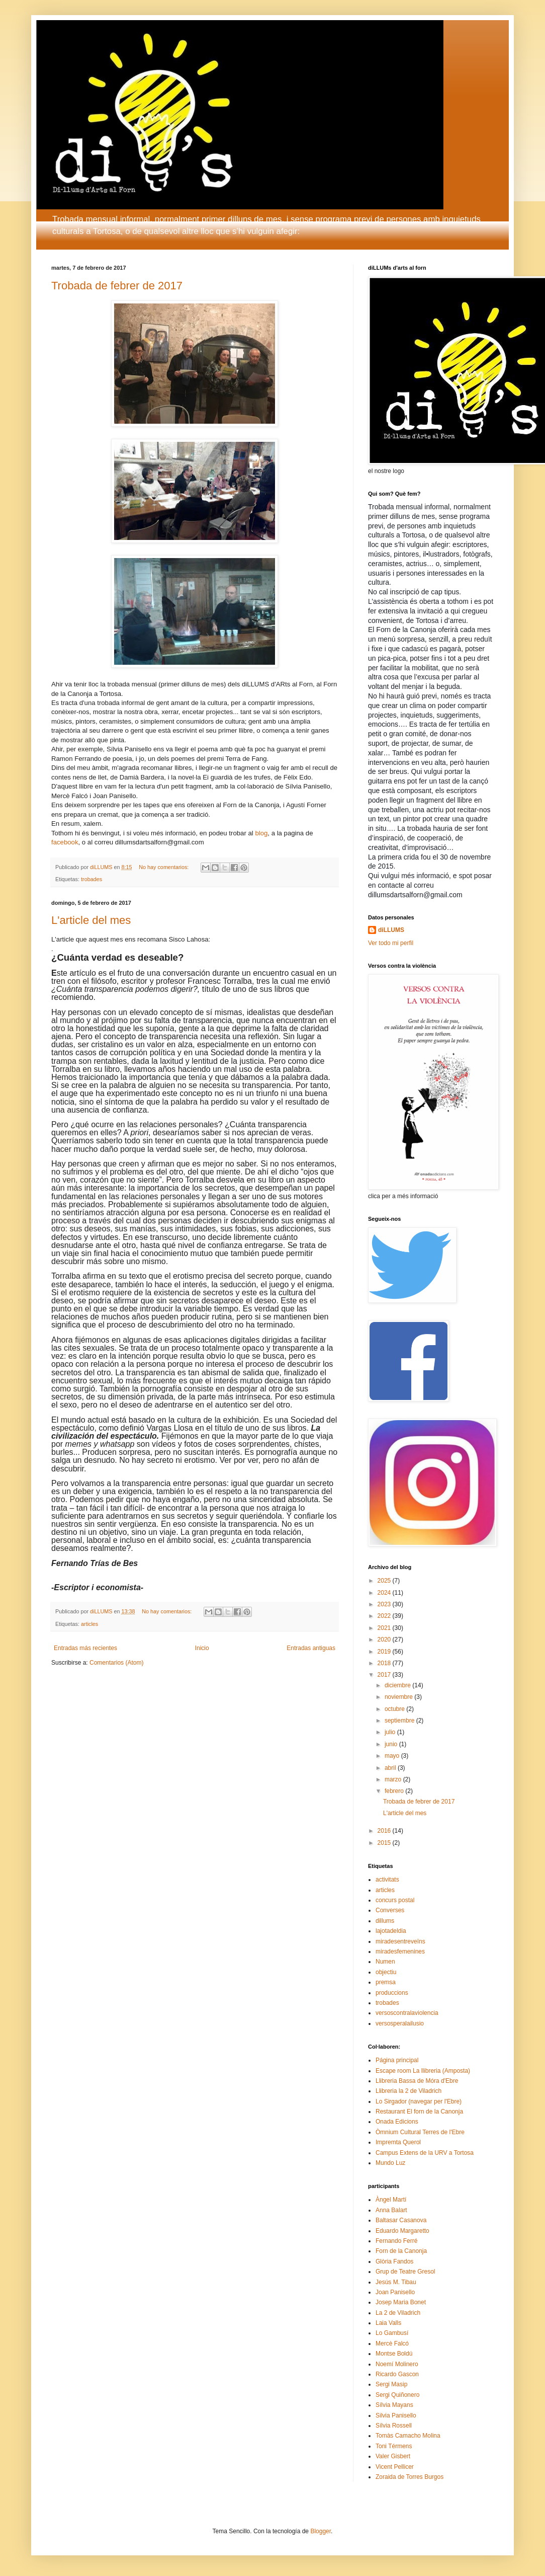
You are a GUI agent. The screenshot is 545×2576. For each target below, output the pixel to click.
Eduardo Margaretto (402, 2230)
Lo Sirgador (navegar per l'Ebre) (419, 2101)
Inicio (202, 1648)
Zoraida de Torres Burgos (409, 2476)
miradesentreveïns (400, 1941)
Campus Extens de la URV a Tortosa (425, 2152)
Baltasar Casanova (401, 2220)
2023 (385, 1604)
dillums (385, 1920)
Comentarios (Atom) (116, 1662)
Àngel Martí (391, 2199)
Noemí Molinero (397, 2364)
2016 (385, 1830)
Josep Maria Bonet (401, 2302)
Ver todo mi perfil (390, 943)
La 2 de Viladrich (398, 2312)
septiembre (400, 1720)
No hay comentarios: (164, 867)
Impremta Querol (398, 2142)
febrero (395, 1790)
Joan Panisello (395, 2292)
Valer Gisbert (393, 2456)
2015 (385, 1842)
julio (391, 1732)
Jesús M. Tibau (396, 2282)
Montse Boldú (394, 2353)
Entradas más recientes (85, 1648)
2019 (385, 1651)
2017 (385, 1674)
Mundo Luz (390, 2162)
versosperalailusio (400, 2023)
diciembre (398, 1685)
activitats (387, 1879)
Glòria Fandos (394, 2261)
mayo (393, 1755)
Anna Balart (391, 2210)
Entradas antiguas (311, 1648)
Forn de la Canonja (401, 2250)
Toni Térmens (394, 2446)
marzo (394, 1779)
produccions (392, 1992)
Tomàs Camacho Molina (408, 2435)
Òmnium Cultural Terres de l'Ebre (420, 2132)
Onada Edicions (397, 2121)
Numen (385, 1961)
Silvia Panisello (396, 2415)
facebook (64, 842)
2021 (385, 1627)
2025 (385, 1580)
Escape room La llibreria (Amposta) (423, 2070)
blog (261, 833)
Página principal (397, 2060)
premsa (386, 1982)
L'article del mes (91, 920)
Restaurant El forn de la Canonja (419, 2111)
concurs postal (395, 1900)
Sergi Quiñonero (397, 2394)
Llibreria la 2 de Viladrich (408, 2090)
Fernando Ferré (396, 2240)
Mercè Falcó (392, 2343)
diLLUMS (391, 929)
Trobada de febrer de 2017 (117, 285)
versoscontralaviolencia (407, 2012)
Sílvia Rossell (394, 2425)
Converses (390, 1910)
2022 (385, 1615)
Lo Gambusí (392, 2332)
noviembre (399, 1696)
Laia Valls (388, 2322)
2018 (385, 1663)
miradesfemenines (400, 1951)
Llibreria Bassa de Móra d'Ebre (417, 2080)
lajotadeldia (391, 1930)
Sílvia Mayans (394, 2404)
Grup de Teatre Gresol (405, 2271)
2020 (385, 1639)
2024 (385, 1592)
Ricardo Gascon (397, 2374)
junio (392, 1744)
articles (89, 1624)
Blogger (320, 2531)
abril (391, 1767)
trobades (91, 879)
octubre (395, 1708)
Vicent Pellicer (395, 2466)
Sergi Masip (391, 2384)
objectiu (386, 1972)
